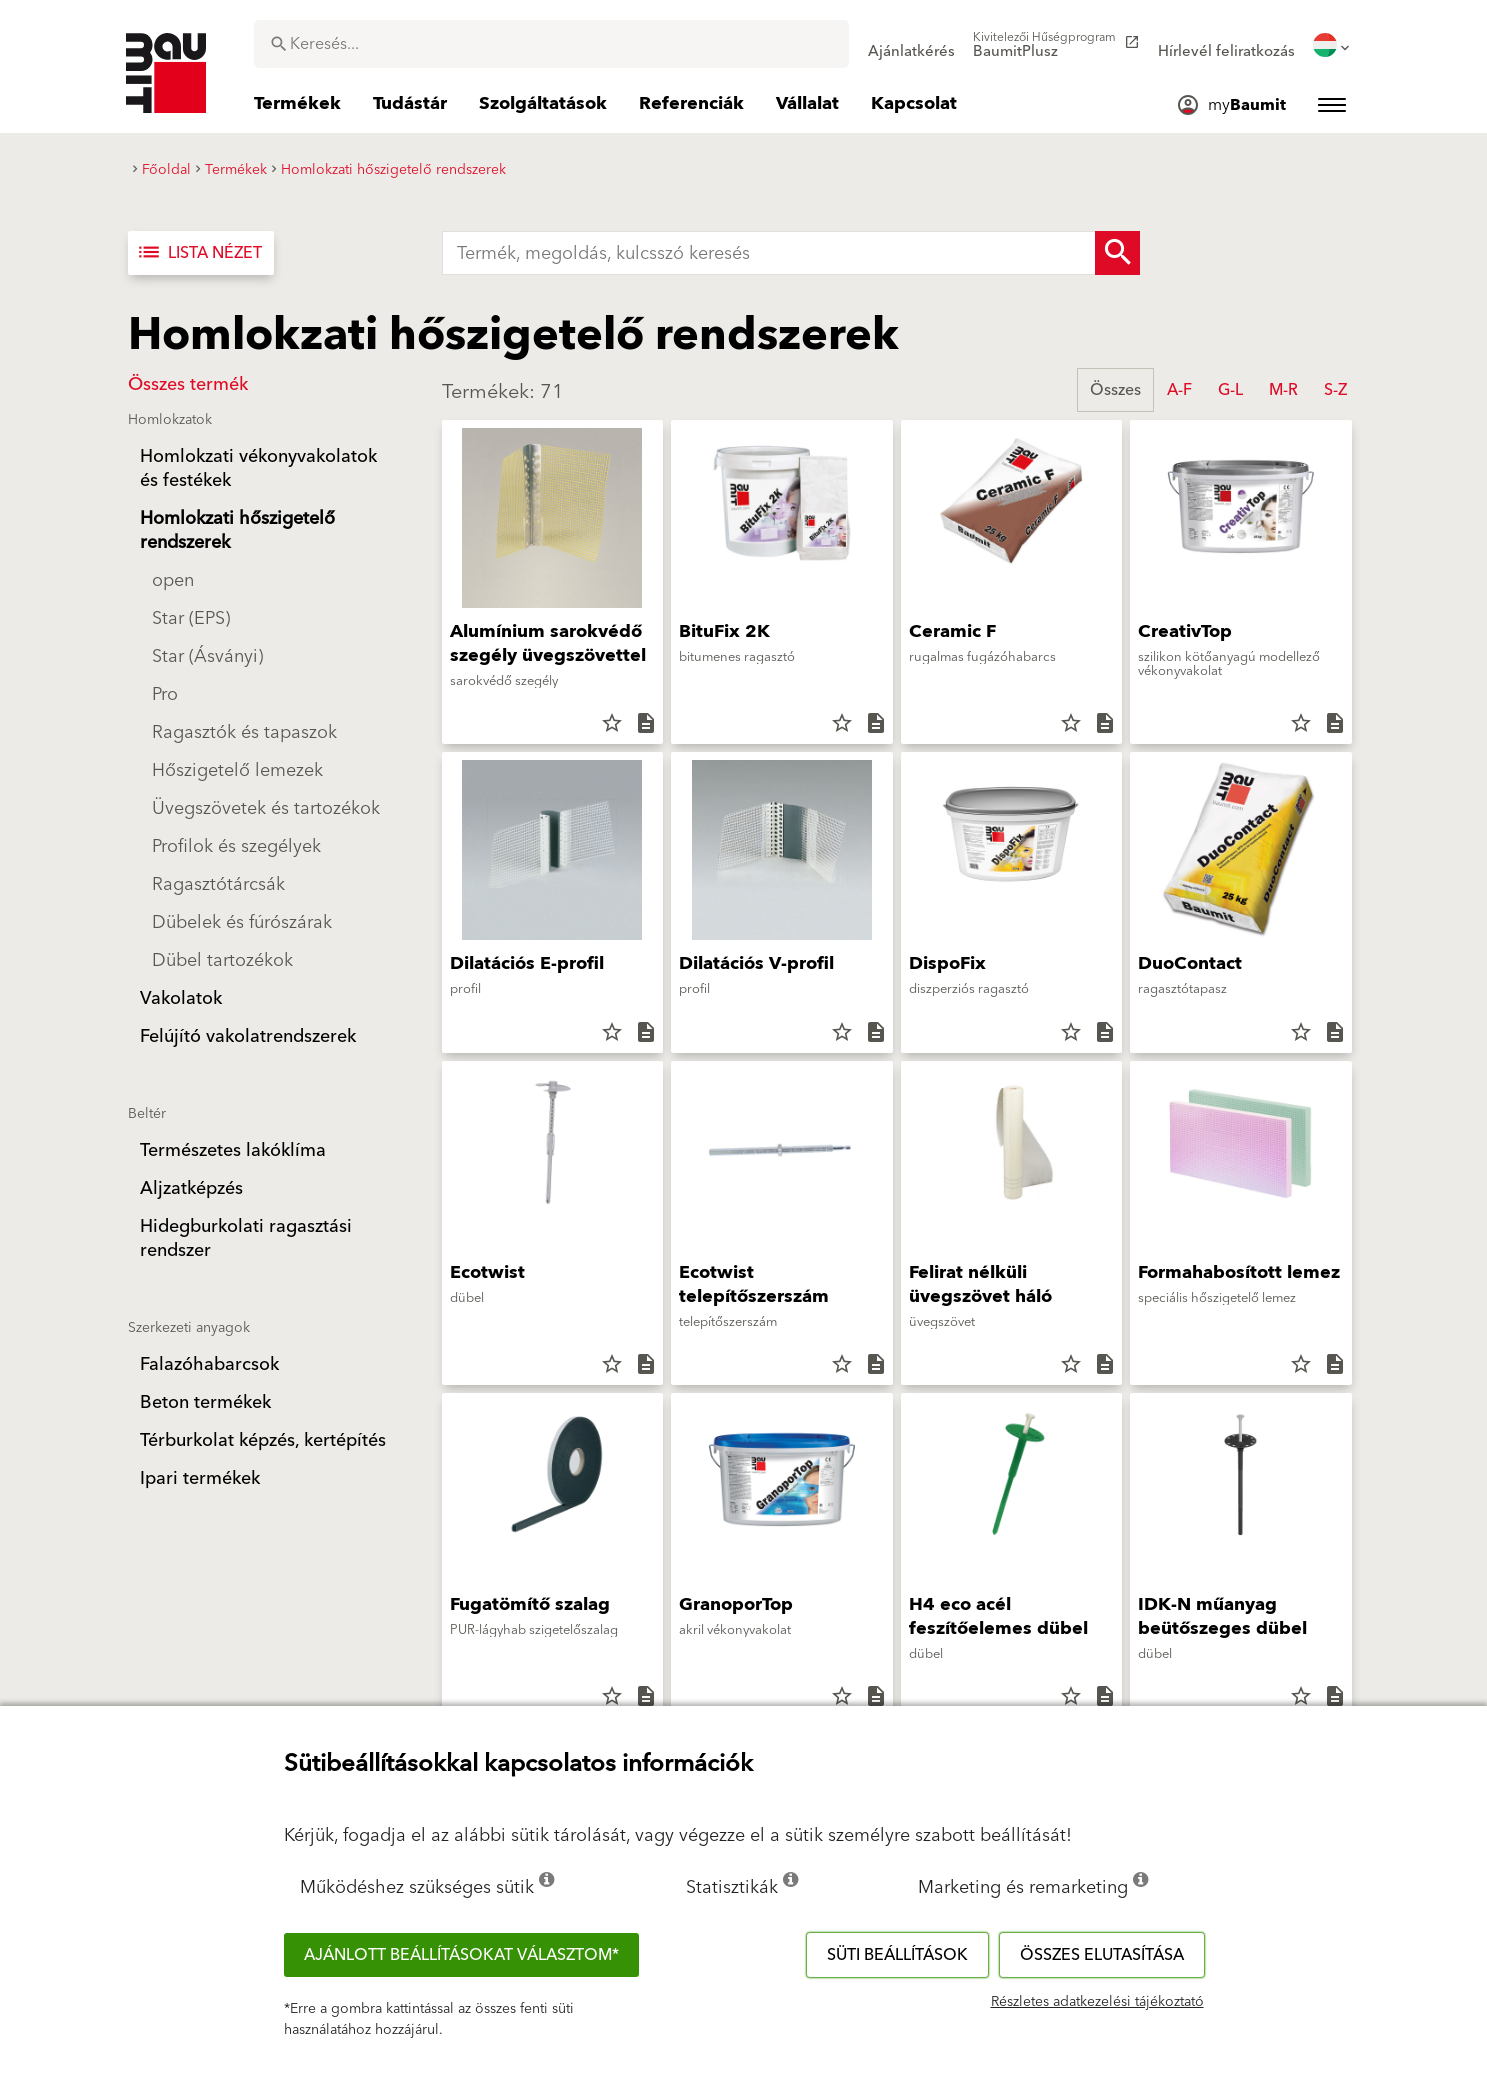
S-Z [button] (1335, 390)
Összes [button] (1115, 390)
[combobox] (551, 44)
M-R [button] (1283, 390)
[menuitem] (911, 45)
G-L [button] (1230, 390)
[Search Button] (1117, 253)
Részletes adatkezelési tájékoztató (1097, 2002)
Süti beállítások (897, 1955)
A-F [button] (1179, 390)
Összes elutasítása (1102, 1955)
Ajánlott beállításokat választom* (461, 1955)
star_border (612, 723)
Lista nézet (199, 253)
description (646, 723)
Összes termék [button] (188, 384)
